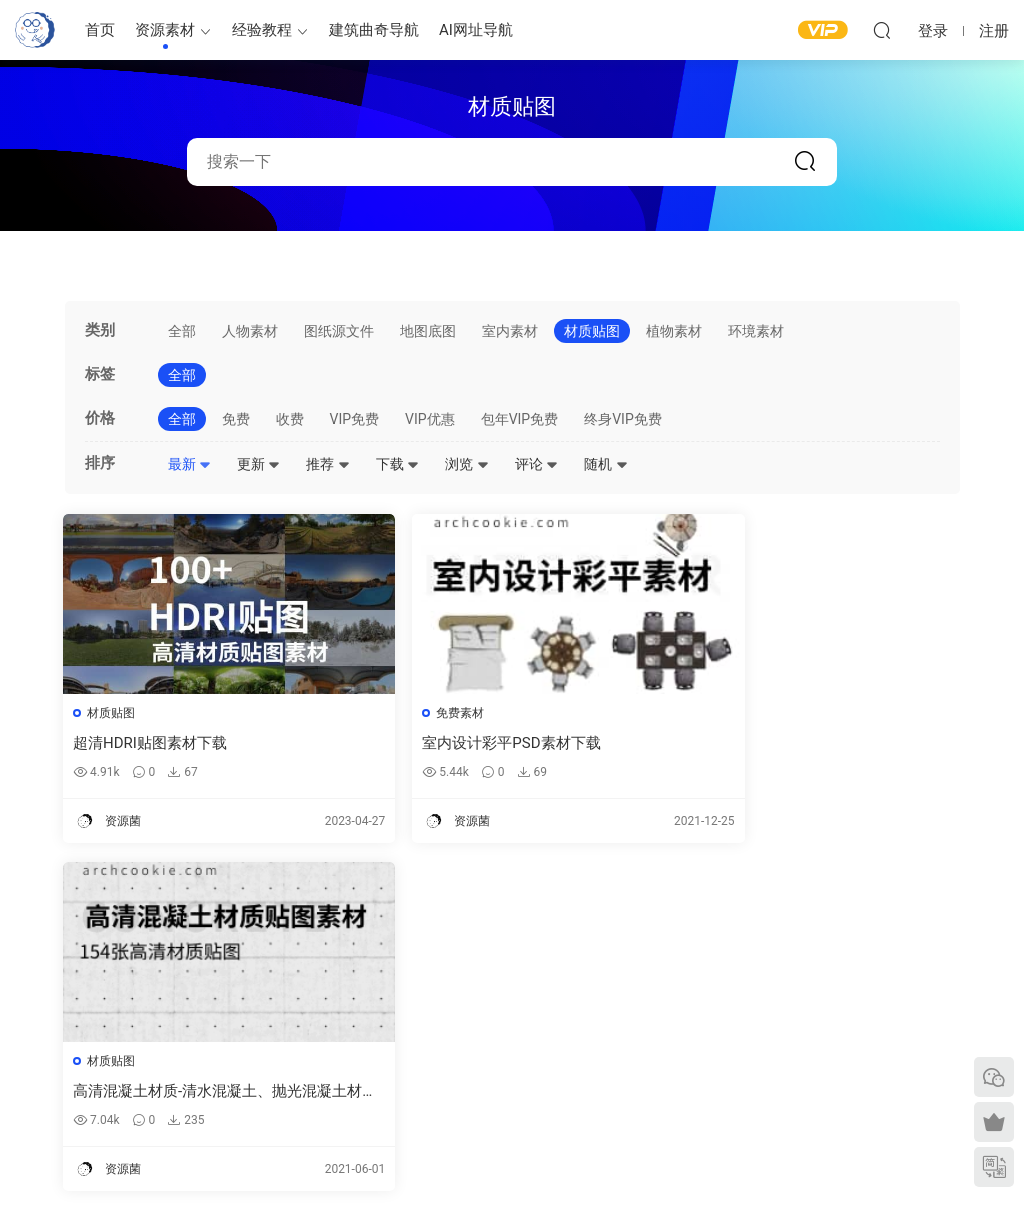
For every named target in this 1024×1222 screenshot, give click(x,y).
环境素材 (756, 331)
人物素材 (250, 331)
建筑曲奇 (297, 1173)
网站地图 (819, 1037)
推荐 (327, 464)
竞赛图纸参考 (599, 1099)
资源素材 (165, 30)
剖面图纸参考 (599, 1070)
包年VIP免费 (520, 419)
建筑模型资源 (386, 1008)
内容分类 (819, 1066)
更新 (258, 464)
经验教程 (262, 30)
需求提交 (819, 979)
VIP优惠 (430, 419)
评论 (536, 464)
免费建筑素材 (386, 1037)
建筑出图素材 (386, 979)
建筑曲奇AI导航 (56, 1059)
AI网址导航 (476, 30)
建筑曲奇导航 (374, 30)
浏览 (466, 464)
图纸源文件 (339, 331)
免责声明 (819, 1095)
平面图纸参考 (599, 1012)
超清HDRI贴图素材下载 (152, 743)
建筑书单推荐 (51, 1117)
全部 (182, 331)
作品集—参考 (384, 1095)
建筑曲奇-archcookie (35, 30)
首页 (100, 30)
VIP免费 (355, 419)
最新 (189, 464)
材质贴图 (592, 331)
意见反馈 (819, 1008)
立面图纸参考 (599, 1041)
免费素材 (418, 713)
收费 (290, 419)
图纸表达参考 (386, 1066)
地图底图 (428, 331)
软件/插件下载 (53, 1088)
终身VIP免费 (623, 419)
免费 (236, 419)
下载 (397, 464)
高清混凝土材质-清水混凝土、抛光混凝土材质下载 (814, 743)
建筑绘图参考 (599, 981)
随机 (605, 464)
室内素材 (510, 331)
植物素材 (674, 331)
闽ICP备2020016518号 (385, 1173)
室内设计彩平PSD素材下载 (469, 743)
